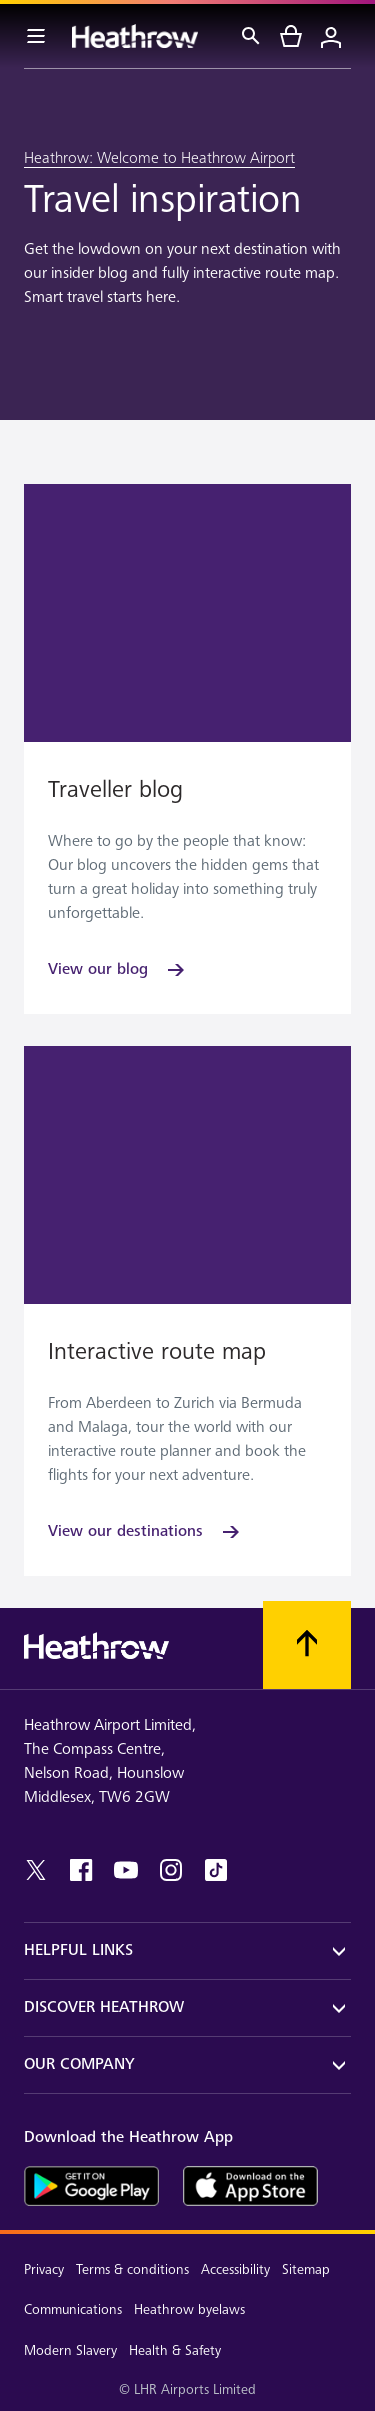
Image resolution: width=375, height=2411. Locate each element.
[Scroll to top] (307, 1645)
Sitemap (306, 2269)
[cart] (291, 36)
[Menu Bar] (36, 36)
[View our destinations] (145, 1532)
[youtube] (126, 1870)
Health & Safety (175, 2350)
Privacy (44, 2269)
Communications (73, 2309)
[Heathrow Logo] (135, 36)
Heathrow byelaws (189, 2309)
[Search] (251, 36)
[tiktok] (216, 1870)
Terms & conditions (132, 2269)
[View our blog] (118, 970)
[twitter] (36, 1870)
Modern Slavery (70, 2350)
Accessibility (235, 2269)
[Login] (331, 36)
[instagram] (171, 1870)
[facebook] (81, 1870)
